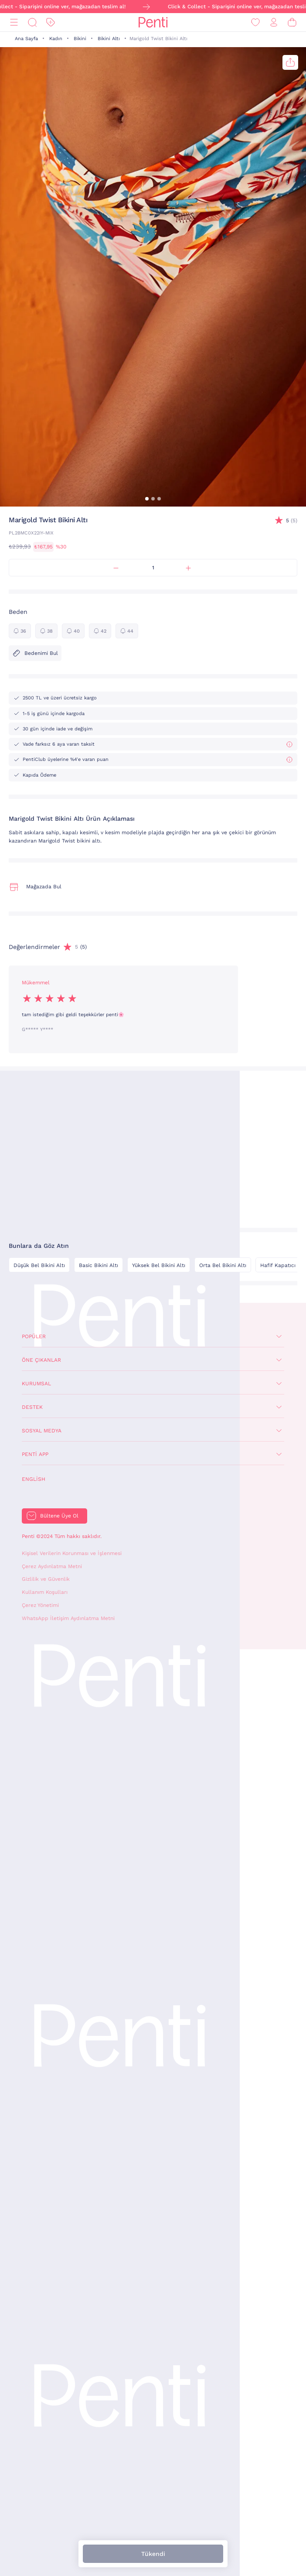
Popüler (34, 1336)
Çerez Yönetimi (40, 1605)
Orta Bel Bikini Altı (222, 1265)
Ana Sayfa (26, 38)
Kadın (55, 38)
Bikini (80, 38)
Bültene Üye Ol (59, 1516)
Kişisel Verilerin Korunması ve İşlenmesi (72, 1553)
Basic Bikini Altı (98, 1265)
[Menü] (14, 22)
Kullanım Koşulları (45, 1592)
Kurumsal (36, 1383)
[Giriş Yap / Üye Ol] (274, 22)
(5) (291, 521)
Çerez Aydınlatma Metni (52, 1566)
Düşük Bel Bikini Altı (39, 1265)
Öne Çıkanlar (41, 1360)
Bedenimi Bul (35, 653)
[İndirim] (50, 22)
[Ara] (32, 22)
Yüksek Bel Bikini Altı (158, 1265)
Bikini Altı (109, 38)
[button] (147, 498)
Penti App (35, 1454)
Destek (32, 1407)
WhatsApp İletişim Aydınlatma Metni (68, 1618)
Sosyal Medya (41, 1431)
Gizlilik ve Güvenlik (46, 1579)
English (33, 1479)
